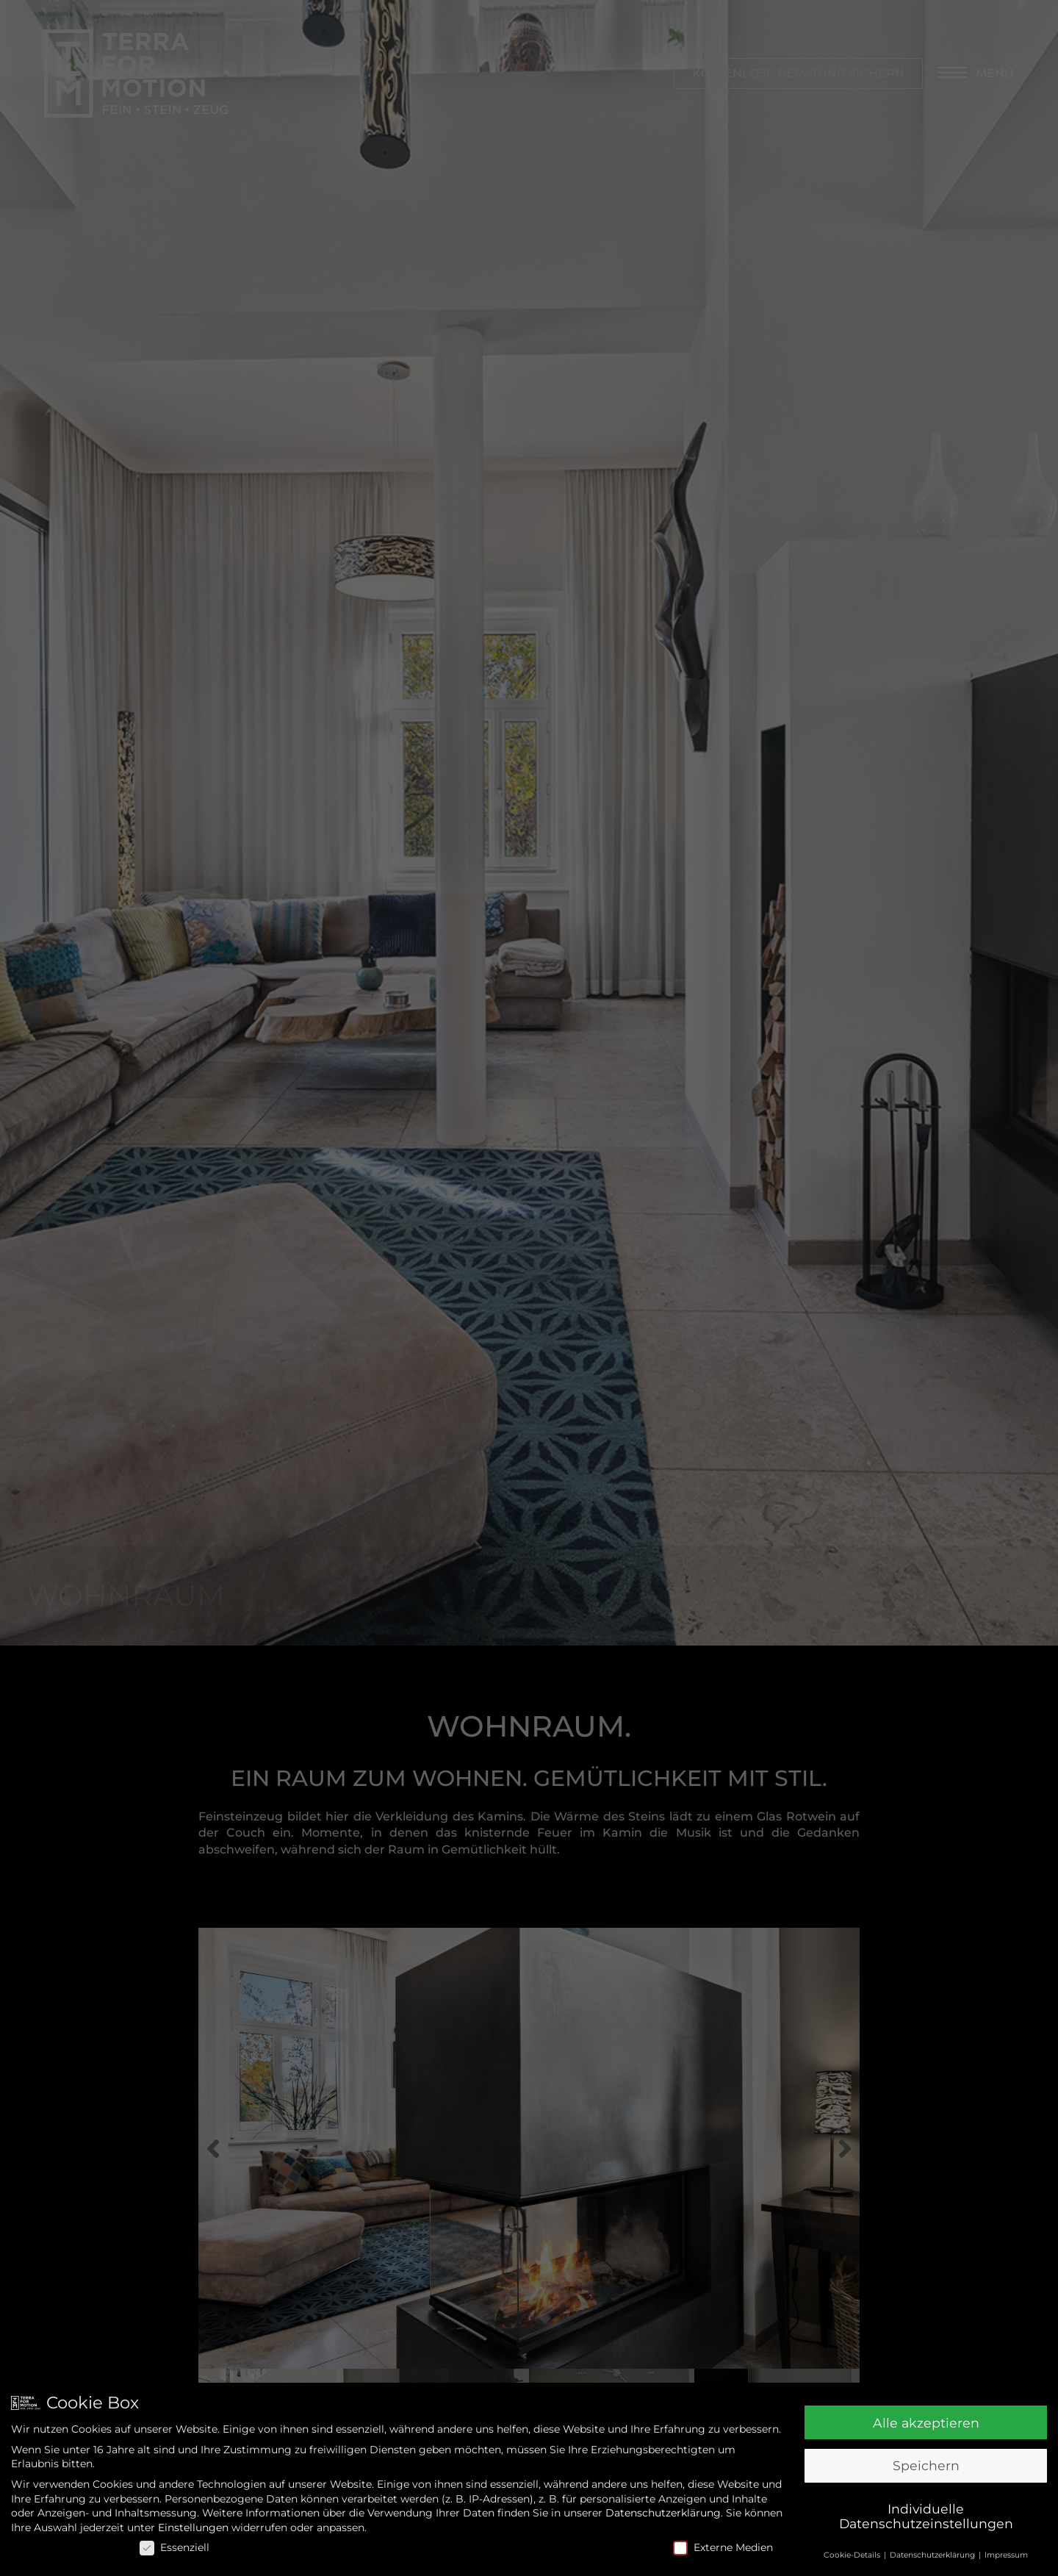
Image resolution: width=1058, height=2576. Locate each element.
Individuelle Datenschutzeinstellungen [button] (926, 2516)
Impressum (1006, 2555)
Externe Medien (723, 2548)
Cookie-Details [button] (853, 2555)
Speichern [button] (926, 2465)
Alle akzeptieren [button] (926, 2422)
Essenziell (174, 2548)
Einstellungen (193, 2527)
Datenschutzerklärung (663, 2512)
